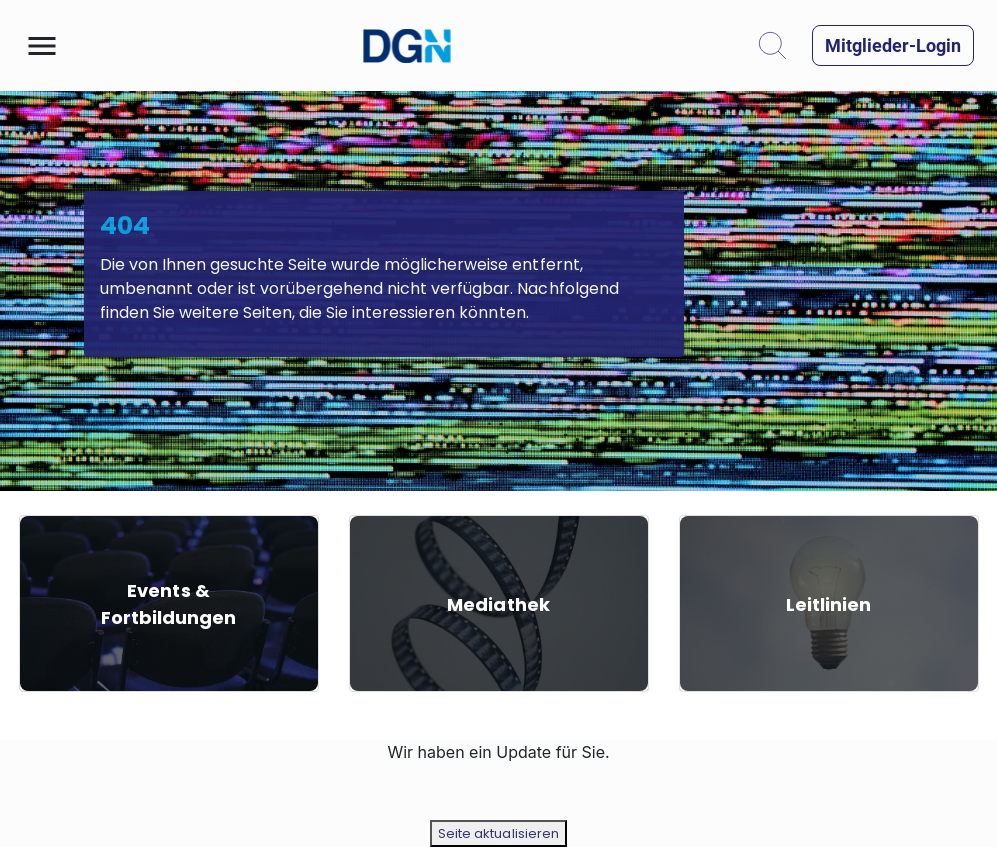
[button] (42, 46)
